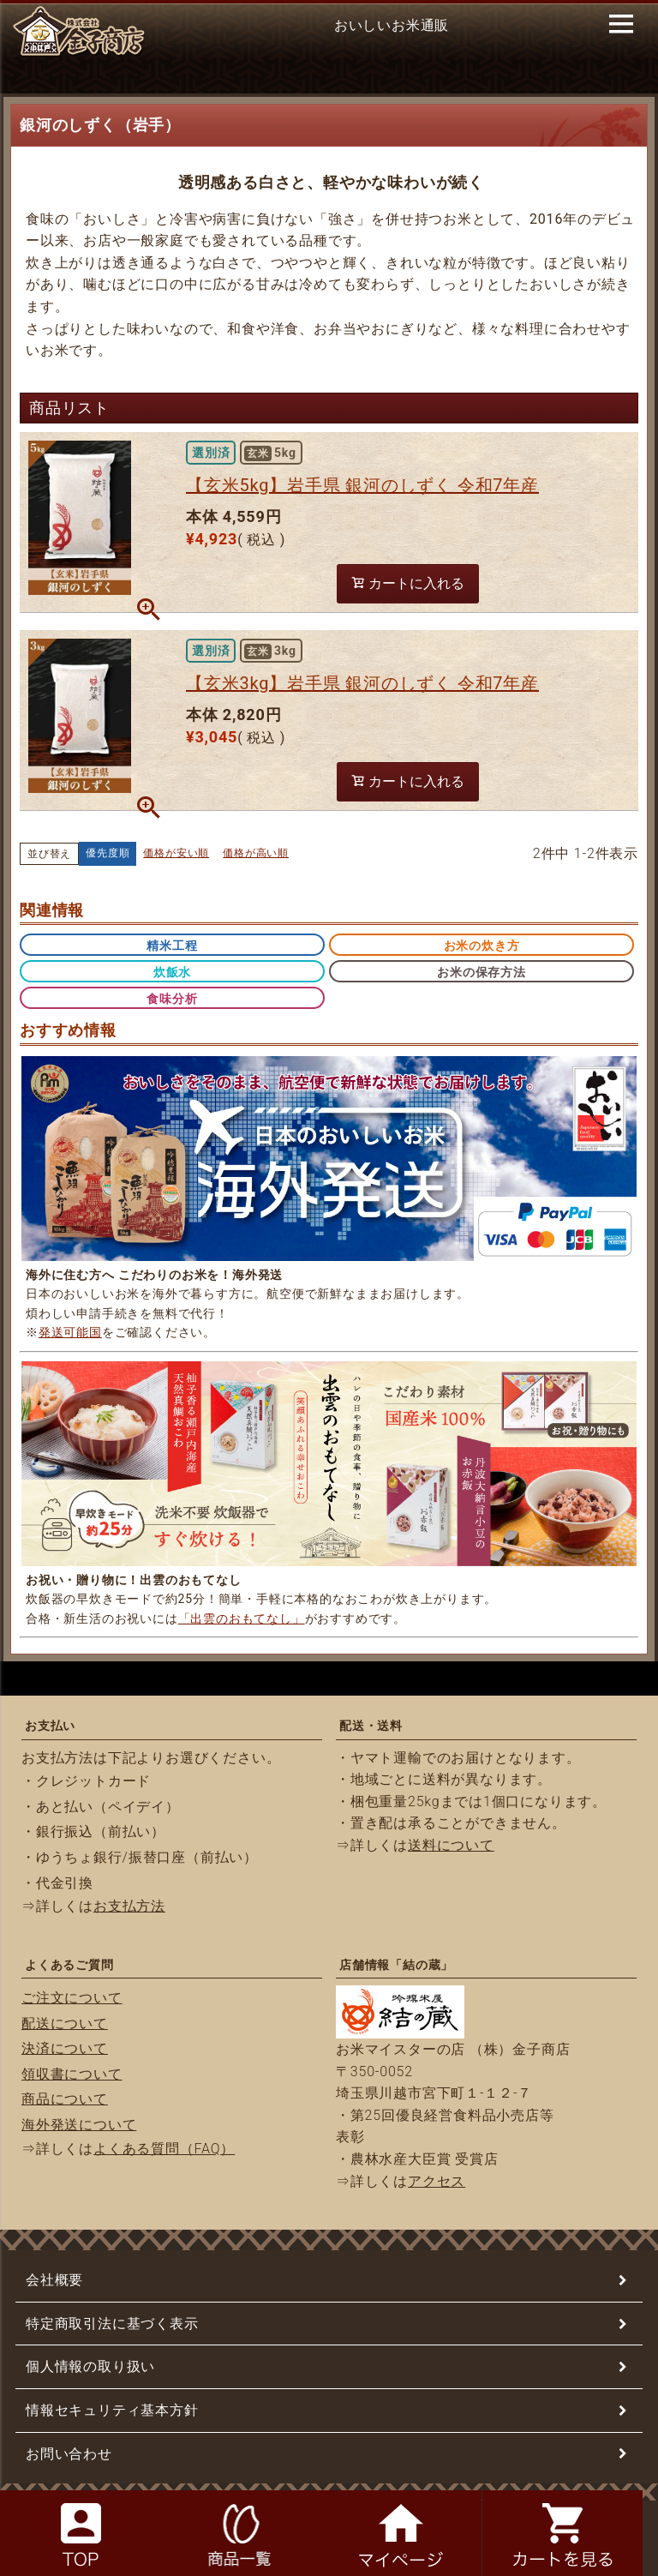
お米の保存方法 (481, 972)
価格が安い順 (176, 853)
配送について (64, 2023)
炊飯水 (172, 972)
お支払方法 (129, 1906)
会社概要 (54, 2280)
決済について (64, 2048)
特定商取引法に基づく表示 (112, 2323)
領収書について (72, 2074)
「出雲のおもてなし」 (241, 1618)
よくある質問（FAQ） (164, 2149)
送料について (451, 1845)
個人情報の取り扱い (90, 2366)
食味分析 (172, 999)
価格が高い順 (256, 853)
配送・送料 (371, 1725)
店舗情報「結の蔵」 (396, 1965)
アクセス (436, 2181)
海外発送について (78, 2125)
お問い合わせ (69, 2454)
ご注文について (72, 1998)
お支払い (50, 1725)
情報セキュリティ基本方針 (112, 2410)
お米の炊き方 (482, 945)
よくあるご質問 (69, 1965)
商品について (64, 2099)
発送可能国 (70, 1332)
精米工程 (172, 945)
